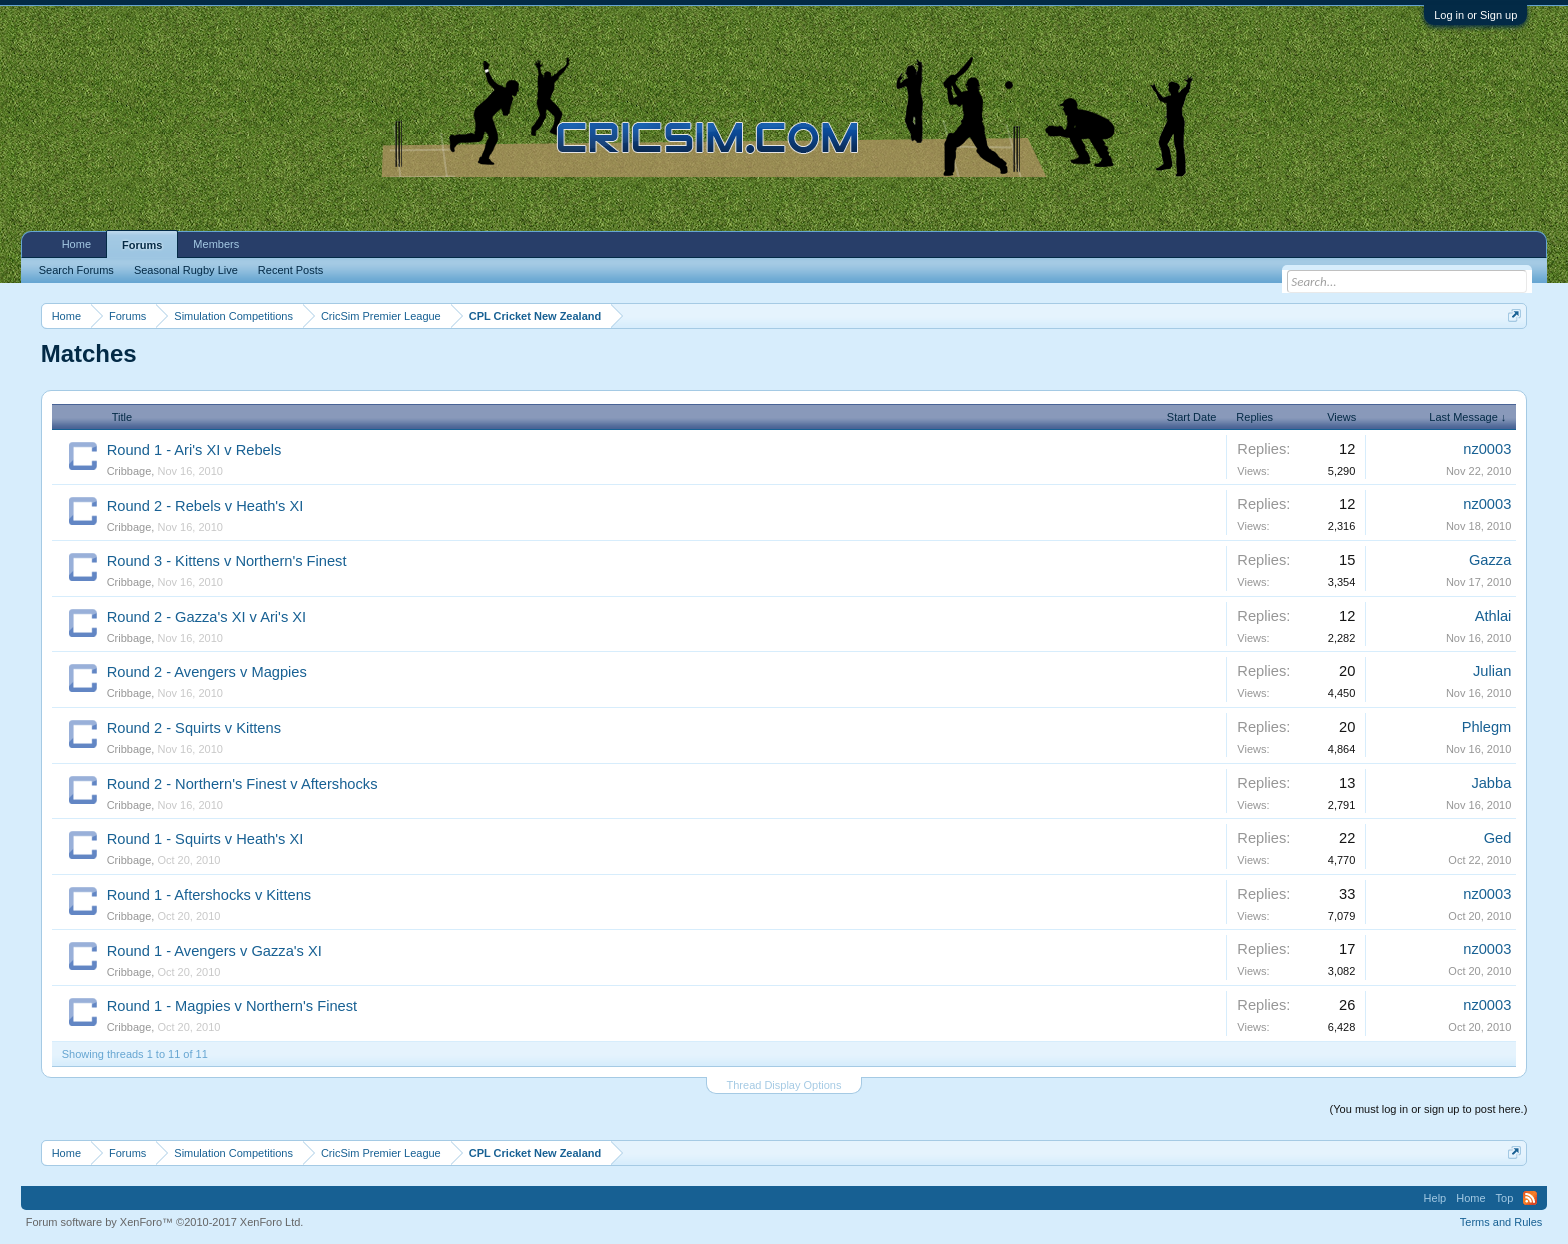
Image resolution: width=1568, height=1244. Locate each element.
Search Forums (76, 270)
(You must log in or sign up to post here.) (1429, 1109)
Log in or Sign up (1475, 15)
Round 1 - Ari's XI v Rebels (194, 450)
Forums (142, 245)
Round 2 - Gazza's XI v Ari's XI (206, 617)
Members (216, 244)
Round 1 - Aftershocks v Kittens (209, 895)
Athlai (1493, 616)
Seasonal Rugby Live (186, 270)
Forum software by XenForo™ (165, 1222)
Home (76, 244)
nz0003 (1487, 449)
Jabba (1491, 783)
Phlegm (1487, 727)
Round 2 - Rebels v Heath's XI (205, 506)
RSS (1530, 1198)
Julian (1492, 671)
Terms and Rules (1501, 1222)
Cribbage (129, 471)
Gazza (1490, 560)
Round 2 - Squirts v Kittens (194, 728)
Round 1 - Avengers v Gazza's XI (214, 951)
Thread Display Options (784, 1085)
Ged (1498, 838)
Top (1505, 1198)
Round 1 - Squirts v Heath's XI (205, 839)
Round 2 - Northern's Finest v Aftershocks (242, 784)
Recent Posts (290, 270)
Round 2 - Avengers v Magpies (207, 672)
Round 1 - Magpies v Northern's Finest (232, 1006)
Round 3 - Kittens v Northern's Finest (227, 561)
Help (1435, 1198)
